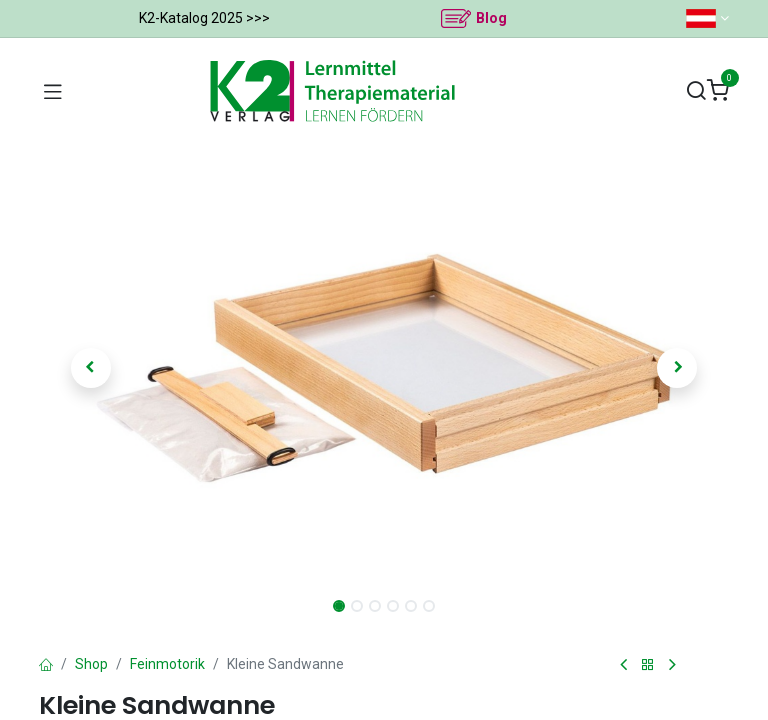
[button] (91, 368)
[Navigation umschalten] (53, 91)
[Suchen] (696, 91)
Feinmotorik (167, 664)
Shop (91, 664)
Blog (491, 18)
